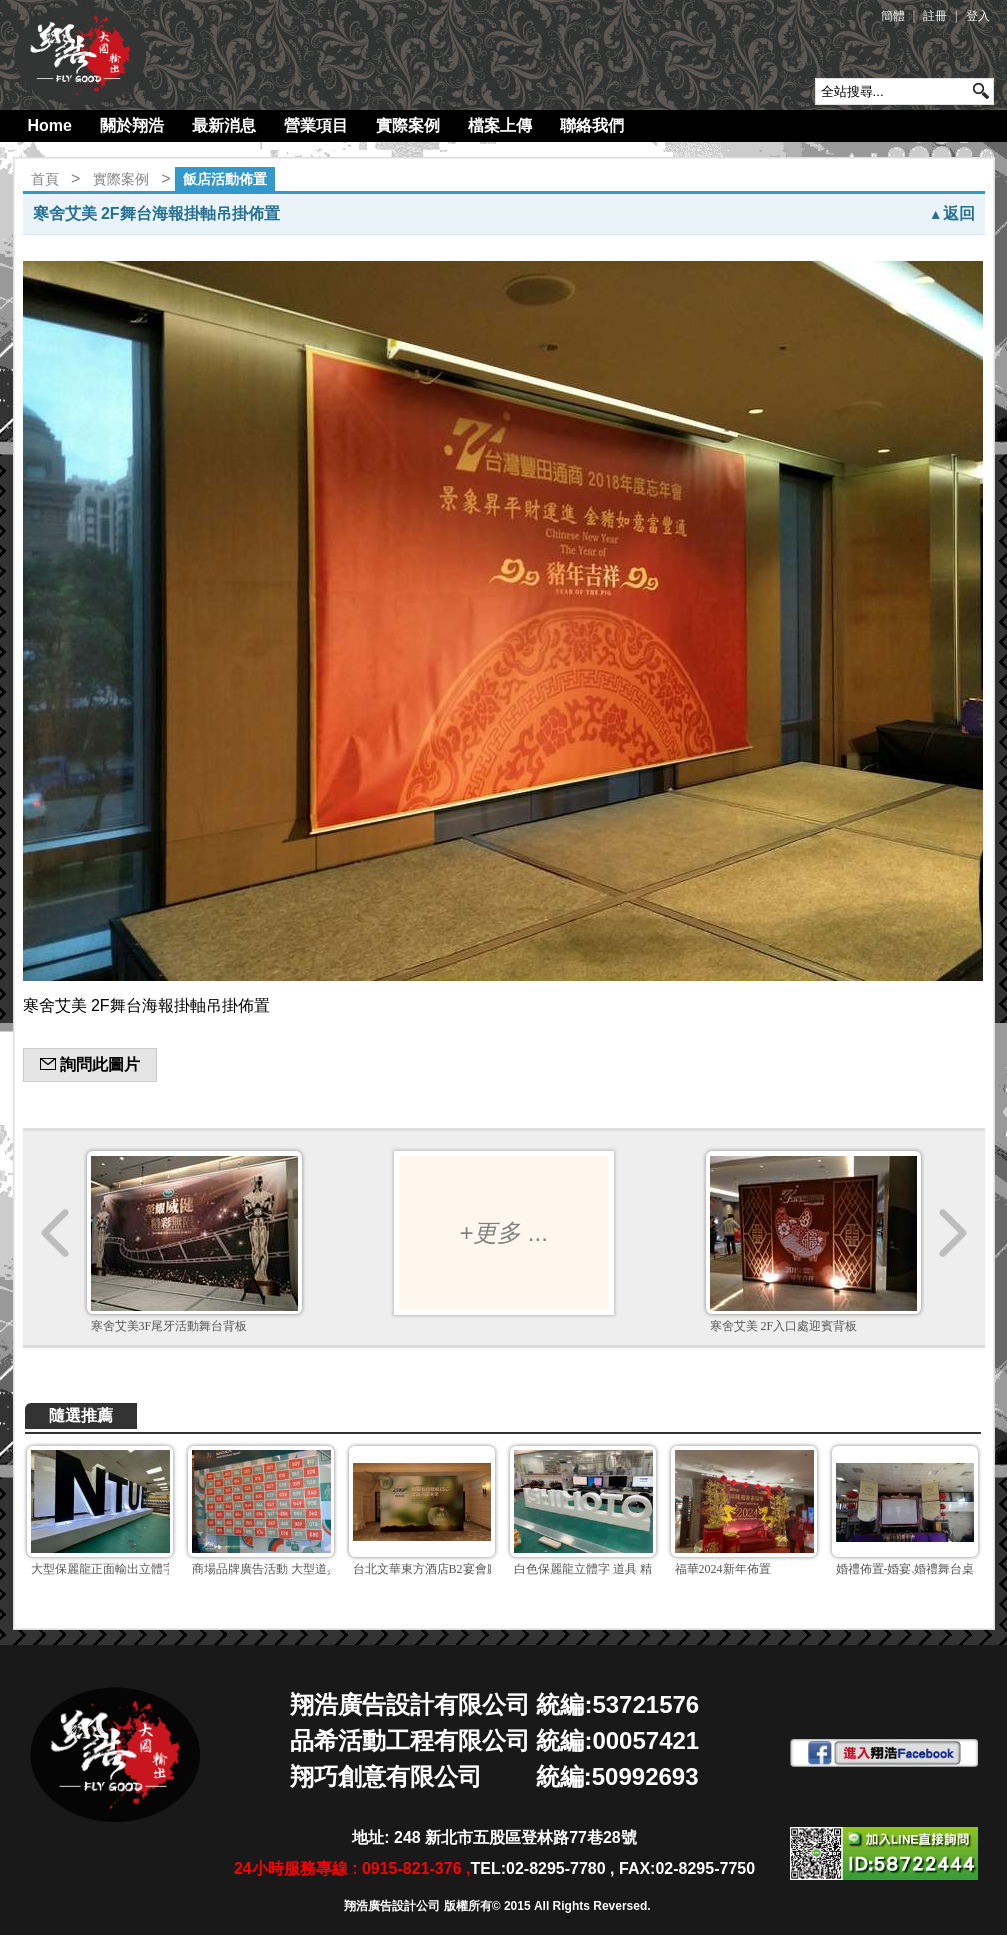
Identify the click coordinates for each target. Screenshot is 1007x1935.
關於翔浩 (132, 125)
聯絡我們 (592, 125)
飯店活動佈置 (225, 179)
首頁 (45, 179)
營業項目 (316, 125)
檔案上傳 (500, 125)
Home (50, 125)
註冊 (935, 16)
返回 (952, 213)
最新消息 (224, 125)
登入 (978, 16)
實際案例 (408, 125)
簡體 (893, 16)
